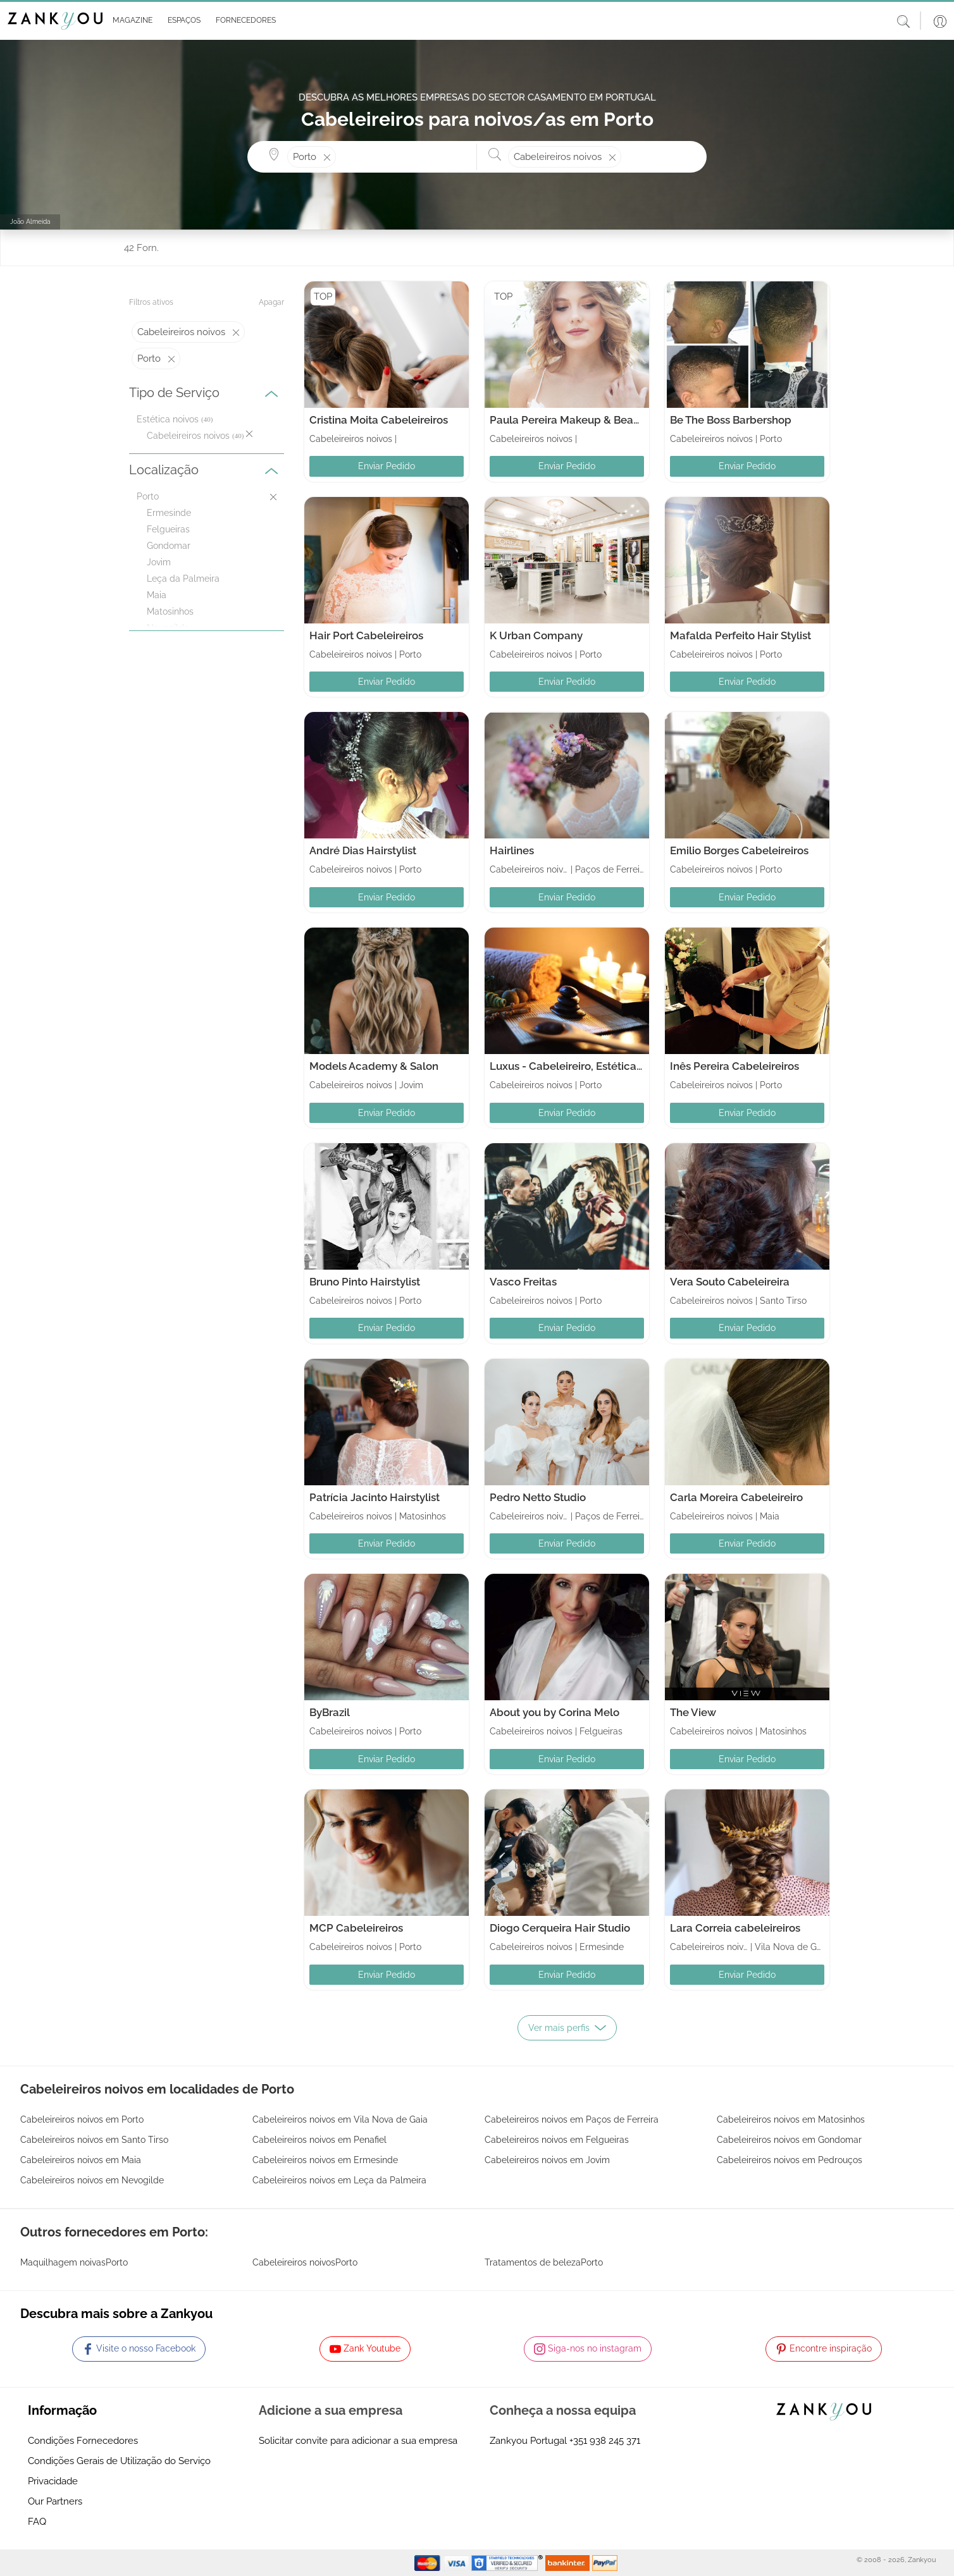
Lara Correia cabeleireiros (735, 1928)
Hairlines (512, 850)
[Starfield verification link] (508, 2562)
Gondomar (168, 546)
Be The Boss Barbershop (730, 420)
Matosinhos (170, 611)
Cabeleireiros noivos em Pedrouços (789, 2160)
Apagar (271, 302)
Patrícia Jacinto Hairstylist (374, 1497)
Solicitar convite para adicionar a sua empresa (358, 2440)
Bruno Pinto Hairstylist (364, 1281)
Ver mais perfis (567, 2027)
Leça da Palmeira (183, 578)
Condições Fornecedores (83, 2440)
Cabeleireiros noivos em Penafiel (319, 2140)
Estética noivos (168, 419)
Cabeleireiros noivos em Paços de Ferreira (572, 2119)
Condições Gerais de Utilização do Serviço (119, 2461)
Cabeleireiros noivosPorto (304, 2262)
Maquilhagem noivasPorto (74, 2262)
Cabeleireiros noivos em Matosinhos (791, 2119)
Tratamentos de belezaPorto (544, 2262)
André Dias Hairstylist (362, 850)
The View (693, 1712)
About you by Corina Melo (554, 1712)
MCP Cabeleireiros (356, 1928)
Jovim (159, 562)
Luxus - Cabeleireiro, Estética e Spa (578, 1066)
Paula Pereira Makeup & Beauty (569, 420)
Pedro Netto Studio (538, 1497)
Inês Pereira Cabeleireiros (734, 1066)
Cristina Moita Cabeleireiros (378, 420)
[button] (130, 21)
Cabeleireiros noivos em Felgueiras (557, 2140)
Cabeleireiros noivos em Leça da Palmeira (339, 2180)
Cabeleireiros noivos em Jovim (547, 2160)
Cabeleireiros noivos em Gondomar (789, 2140)
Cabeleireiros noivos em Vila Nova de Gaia (340, 2119)
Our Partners (55, 2501)
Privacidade (53, 2481)
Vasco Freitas (523, 1281)
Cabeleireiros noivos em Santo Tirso (94, 2140)
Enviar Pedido (386, 466)
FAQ (37, 2521)
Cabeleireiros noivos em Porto (82, 2119)
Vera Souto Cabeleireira (730, 1281)
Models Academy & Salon (373, 1066)
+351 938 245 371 (604, 2440)
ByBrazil (329, 1712)
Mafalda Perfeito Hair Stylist (740, 635)
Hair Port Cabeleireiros (366, 635)
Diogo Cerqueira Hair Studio (560, 1928)
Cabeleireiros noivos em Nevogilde (92, 2180)
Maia (156, 595)
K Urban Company (536, 635)
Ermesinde (169, 513)
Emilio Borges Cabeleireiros (739, 850)
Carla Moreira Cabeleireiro (736, 1497)
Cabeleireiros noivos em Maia (80, 2160)
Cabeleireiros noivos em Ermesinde (325, 2160)
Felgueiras (168, 529)
